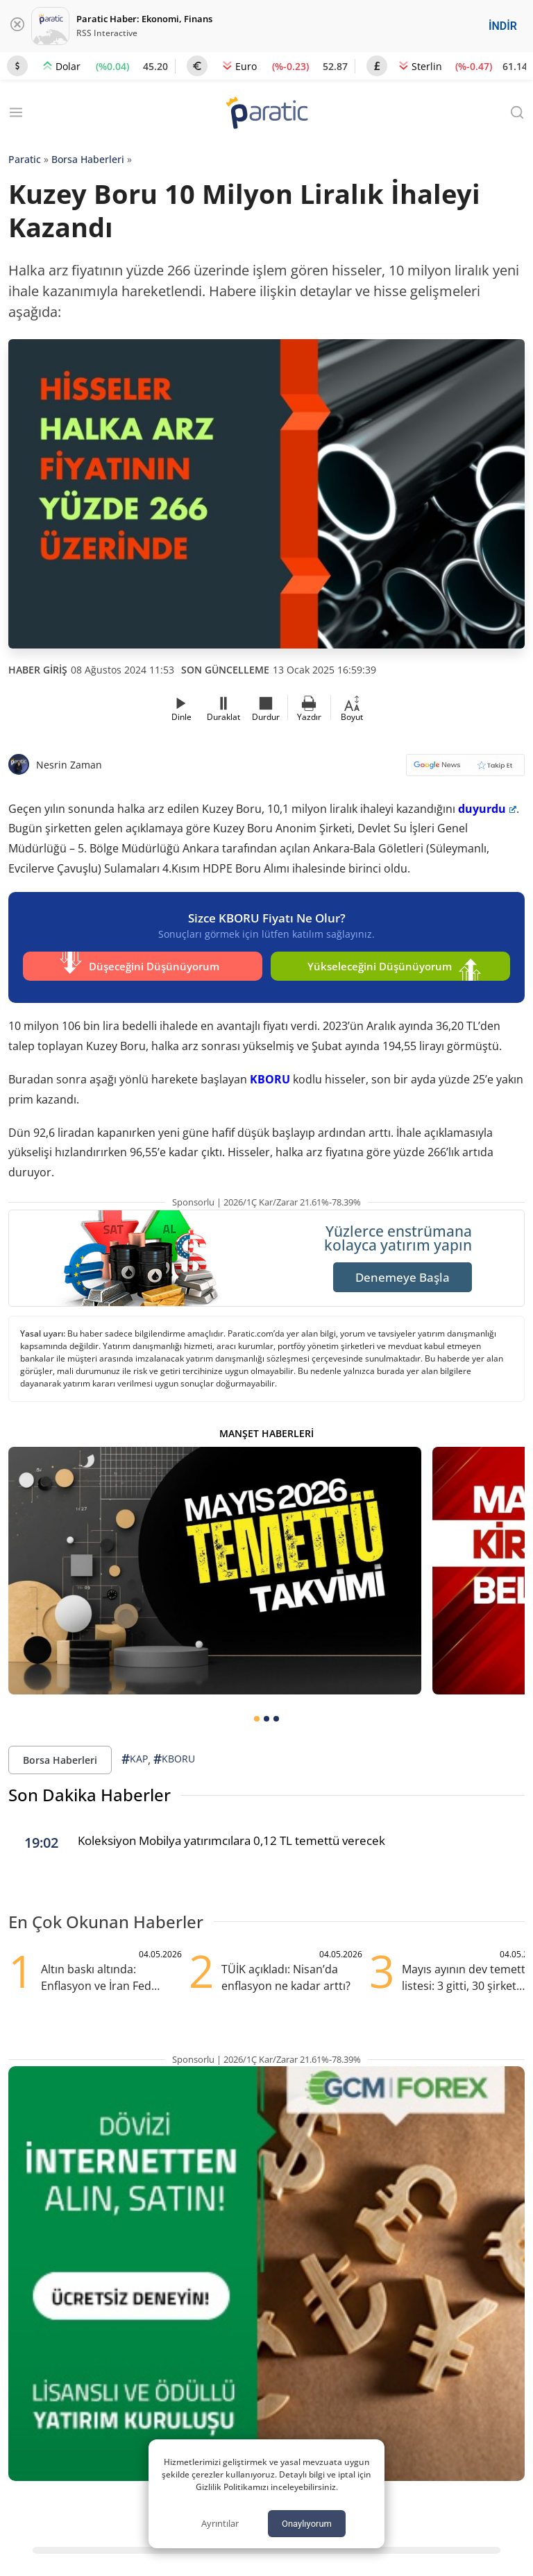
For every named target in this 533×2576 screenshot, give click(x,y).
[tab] (257, 1714)
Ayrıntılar (220, 2523)
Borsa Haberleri (87, 159)
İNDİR (503, 26)
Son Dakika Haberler (89, 1790)
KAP (134, 1754)
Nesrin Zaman (69, 764)
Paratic (24, 159)
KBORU (270, 1074)
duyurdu (487, 808)
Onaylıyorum (307, 2523)
